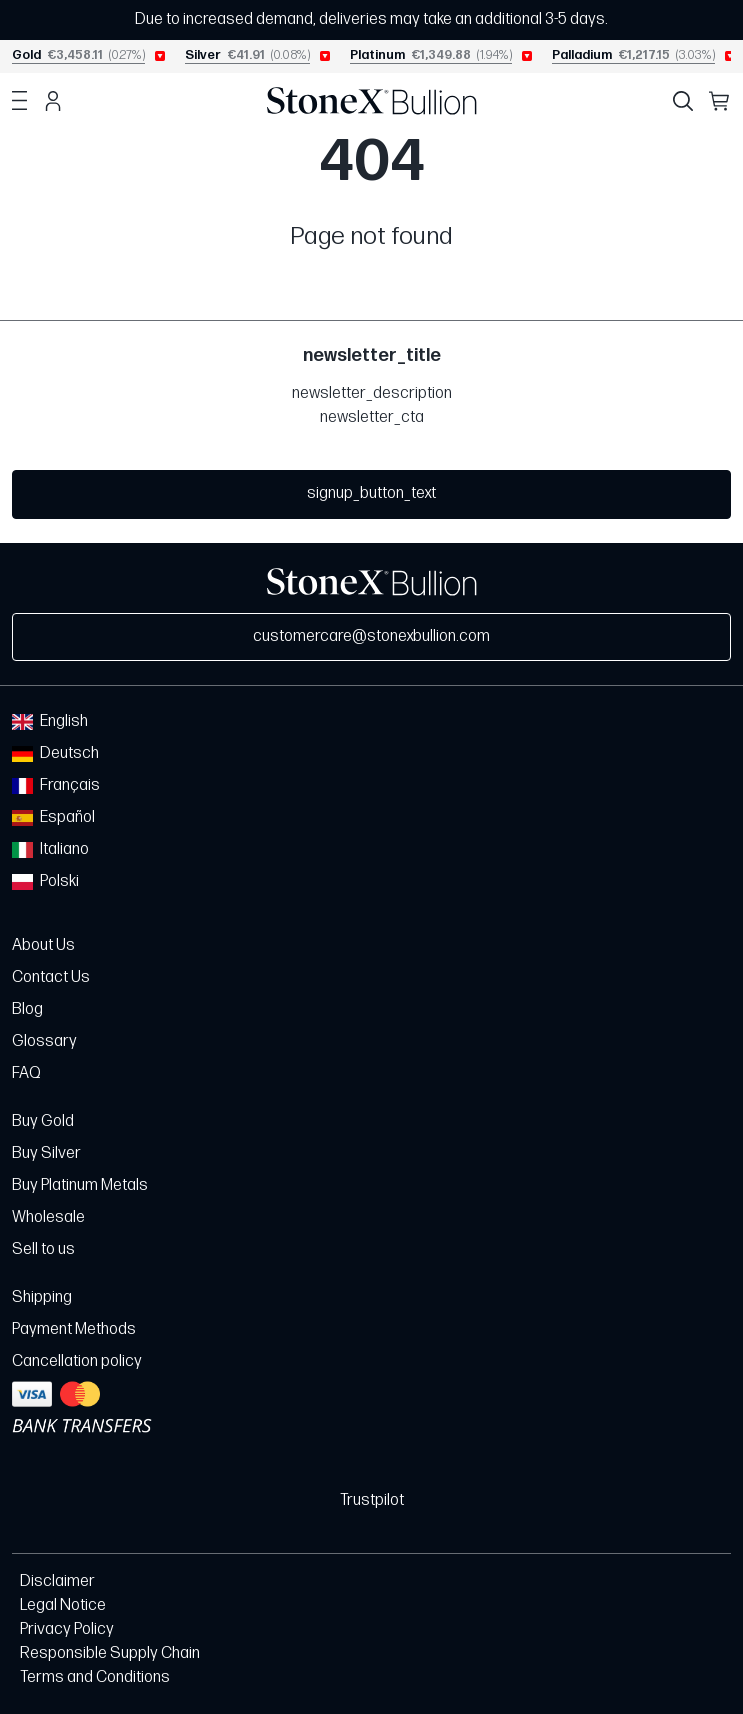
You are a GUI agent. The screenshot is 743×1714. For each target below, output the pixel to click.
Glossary (44, 1041)
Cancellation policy (77, 1361)
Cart (720, 101)
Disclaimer (57, 1581)
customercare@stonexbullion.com (371, 636)
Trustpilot (372, 1500)
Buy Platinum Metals (80, 1185)
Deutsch (55, 753)
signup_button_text (371, 493)
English (50, 721)
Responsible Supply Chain (110, 1653)
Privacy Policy (67, 1629)
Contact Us (51, 977)
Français (56, 785)
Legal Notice (63, 1605)
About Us (43, 945)
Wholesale (48, 1217)
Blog (27, 1009)
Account (53, 101)
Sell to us (43, 1249)
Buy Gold (43, 1121)
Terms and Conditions (95, 1677)
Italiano (50, 849)
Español (53, 817)
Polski (45, 881)
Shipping (42, 1297)
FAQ (26, 1073)
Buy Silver (46, 1153)
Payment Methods (74, 1329)
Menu (19, 101)
